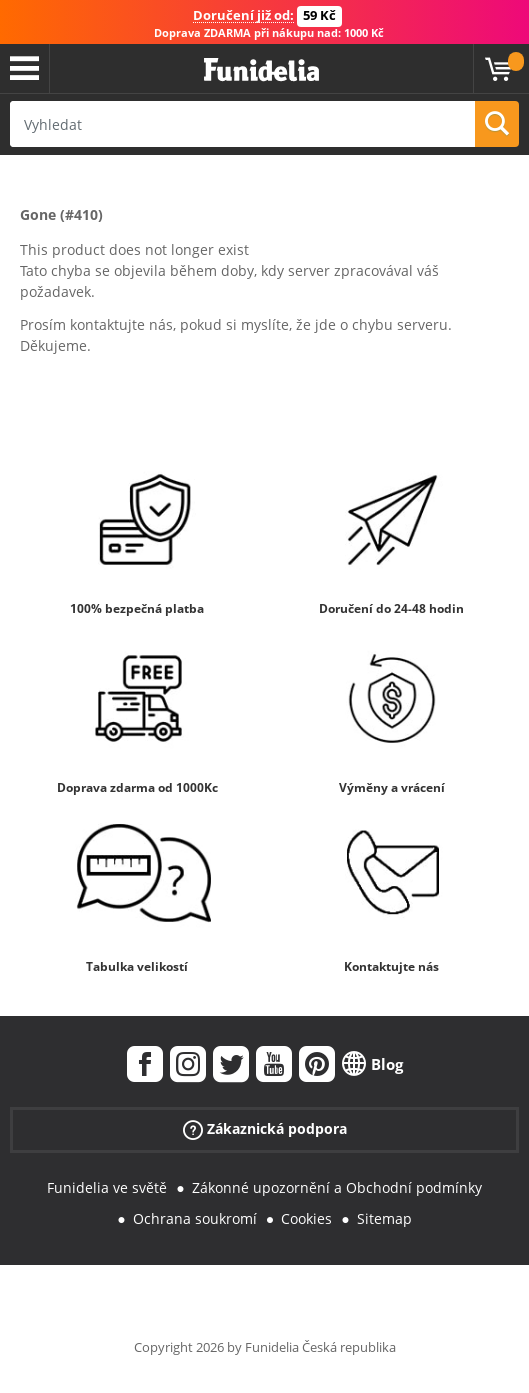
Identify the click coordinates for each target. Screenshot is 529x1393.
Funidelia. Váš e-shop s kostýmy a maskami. (261, 70)
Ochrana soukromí (195, 1218)
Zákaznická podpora (265, 1129)
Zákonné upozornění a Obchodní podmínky (337, 1187)
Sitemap (384, 1218)
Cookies (306, 1218)
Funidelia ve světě (107, 1187)
